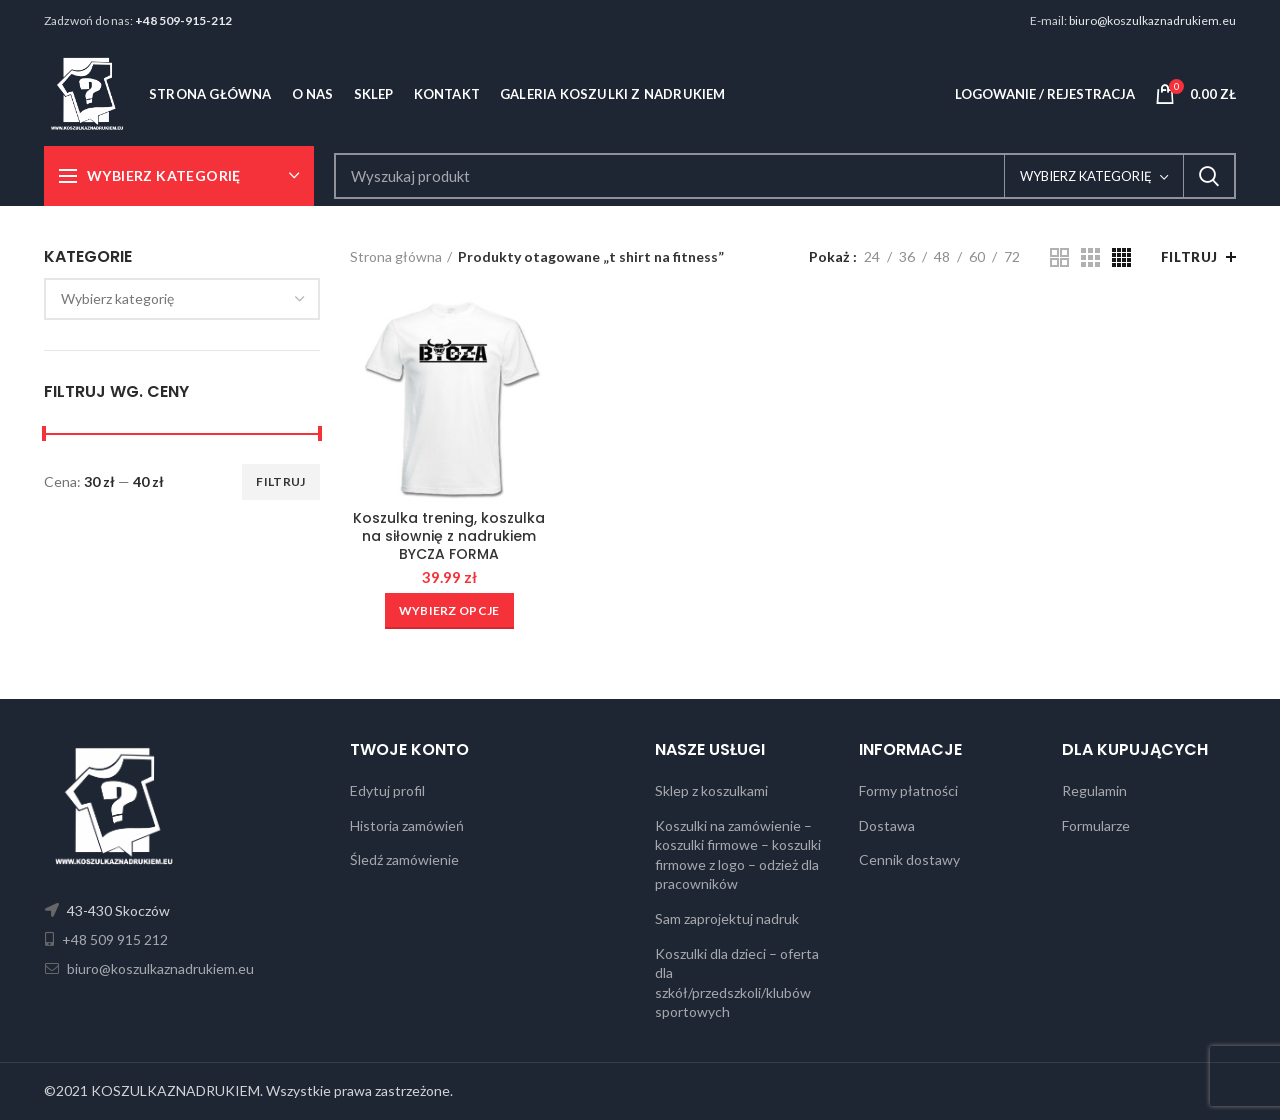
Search (1209, 176)
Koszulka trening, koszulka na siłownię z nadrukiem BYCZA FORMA (449, 536)
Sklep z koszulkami (711, 790)
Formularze (1096, 825)
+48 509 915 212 (113, 939)
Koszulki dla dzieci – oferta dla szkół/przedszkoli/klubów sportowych (737, 983)
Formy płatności (908, 790)
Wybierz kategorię (1086, 176)
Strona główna (396, 256)
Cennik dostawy (909, 859)
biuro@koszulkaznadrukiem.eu (1152, 20)
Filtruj (280, 481)
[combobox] (182, 299)
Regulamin (1094, 790)
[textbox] (117, 298)
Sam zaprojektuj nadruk (727, 918)
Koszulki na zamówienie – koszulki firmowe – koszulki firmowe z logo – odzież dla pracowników (738, 855)
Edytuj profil (387, 790)
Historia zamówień (407, 825)
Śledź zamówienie (404, 859)
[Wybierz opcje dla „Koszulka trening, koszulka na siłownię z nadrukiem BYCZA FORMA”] (449, 611)
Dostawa (887, 825)
